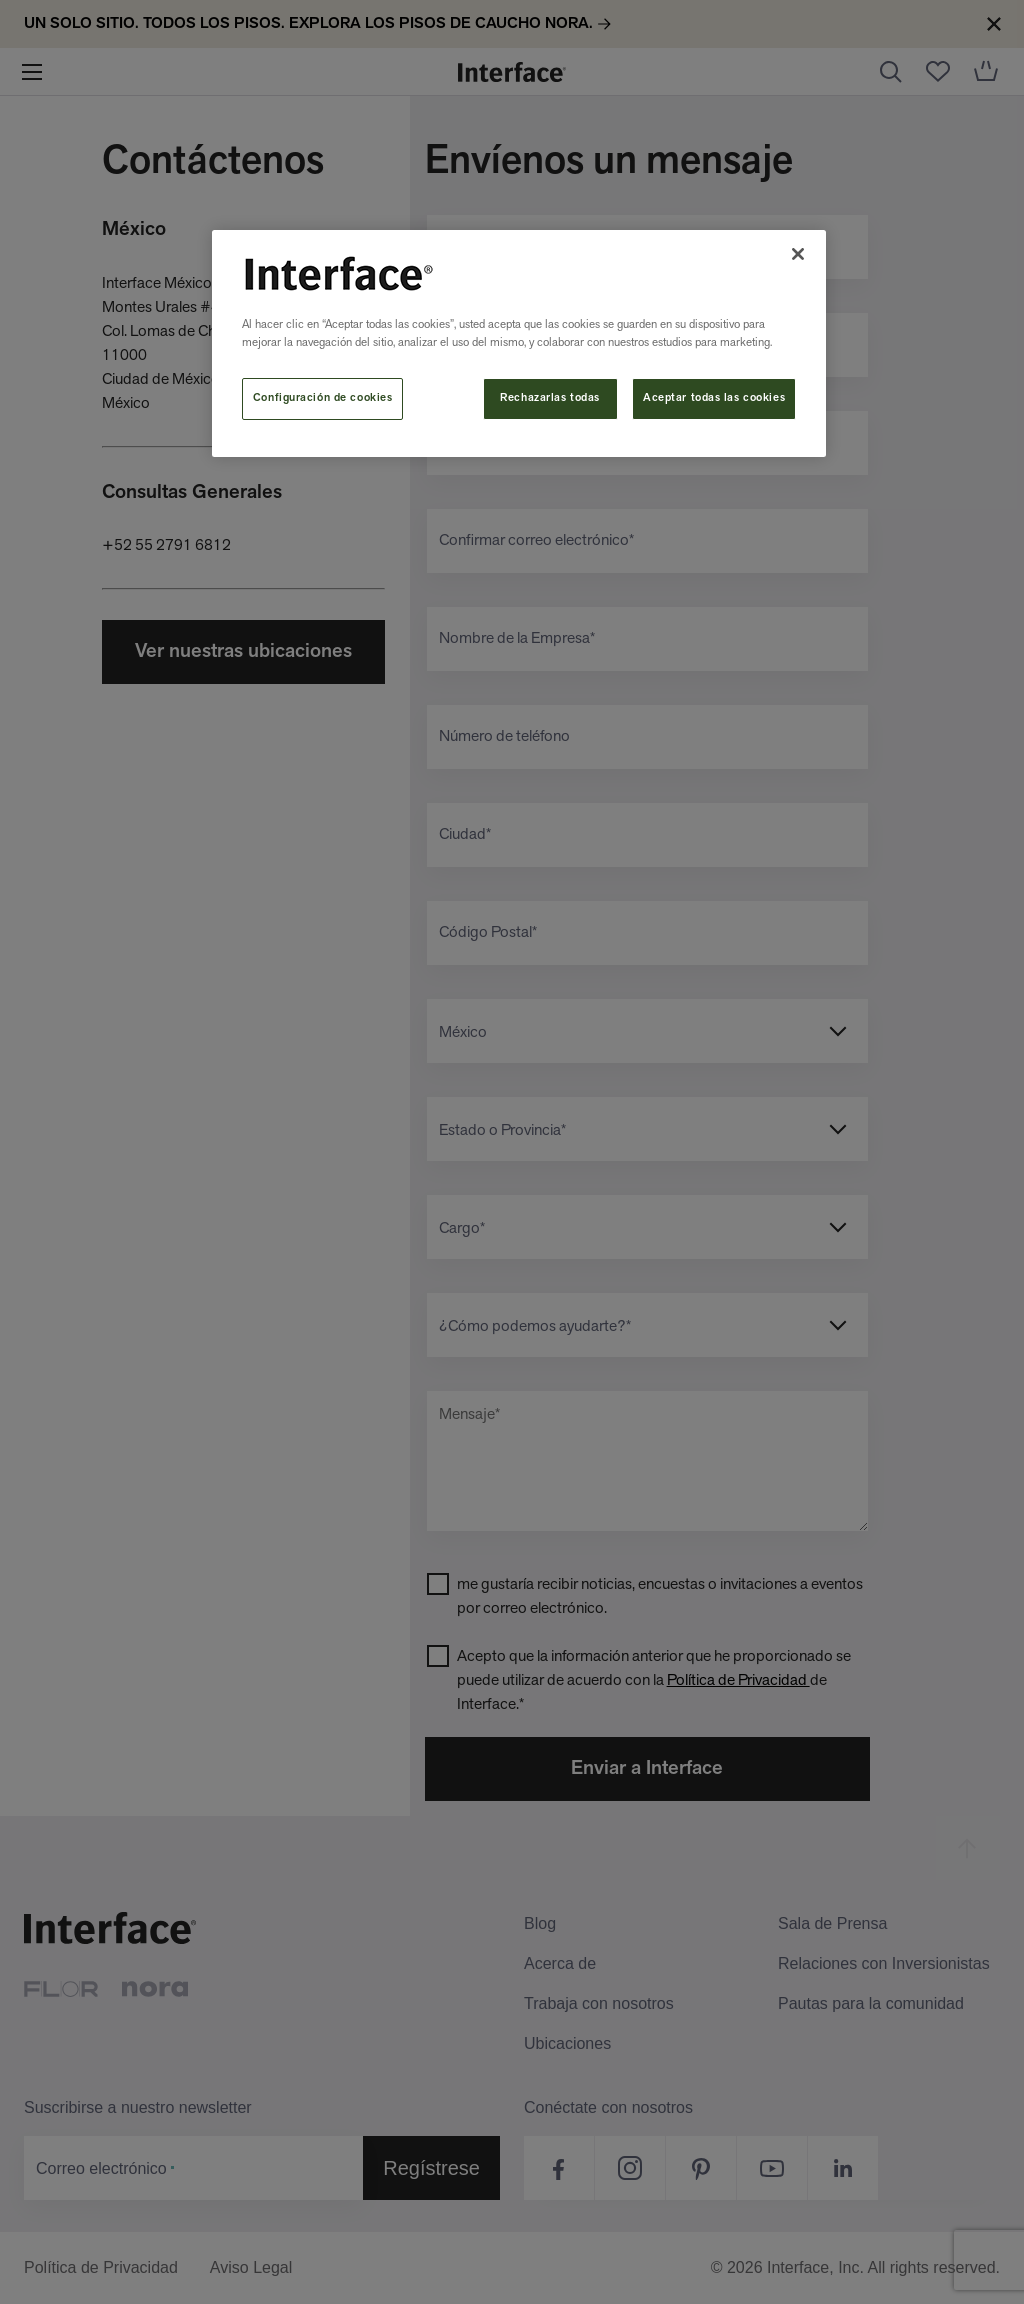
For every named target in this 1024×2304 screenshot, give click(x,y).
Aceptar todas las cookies (714, 398)
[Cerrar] (798, 254)
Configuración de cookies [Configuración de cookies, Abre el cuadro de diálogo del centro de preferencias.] (323, 398)
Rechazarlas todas (550, 398)
